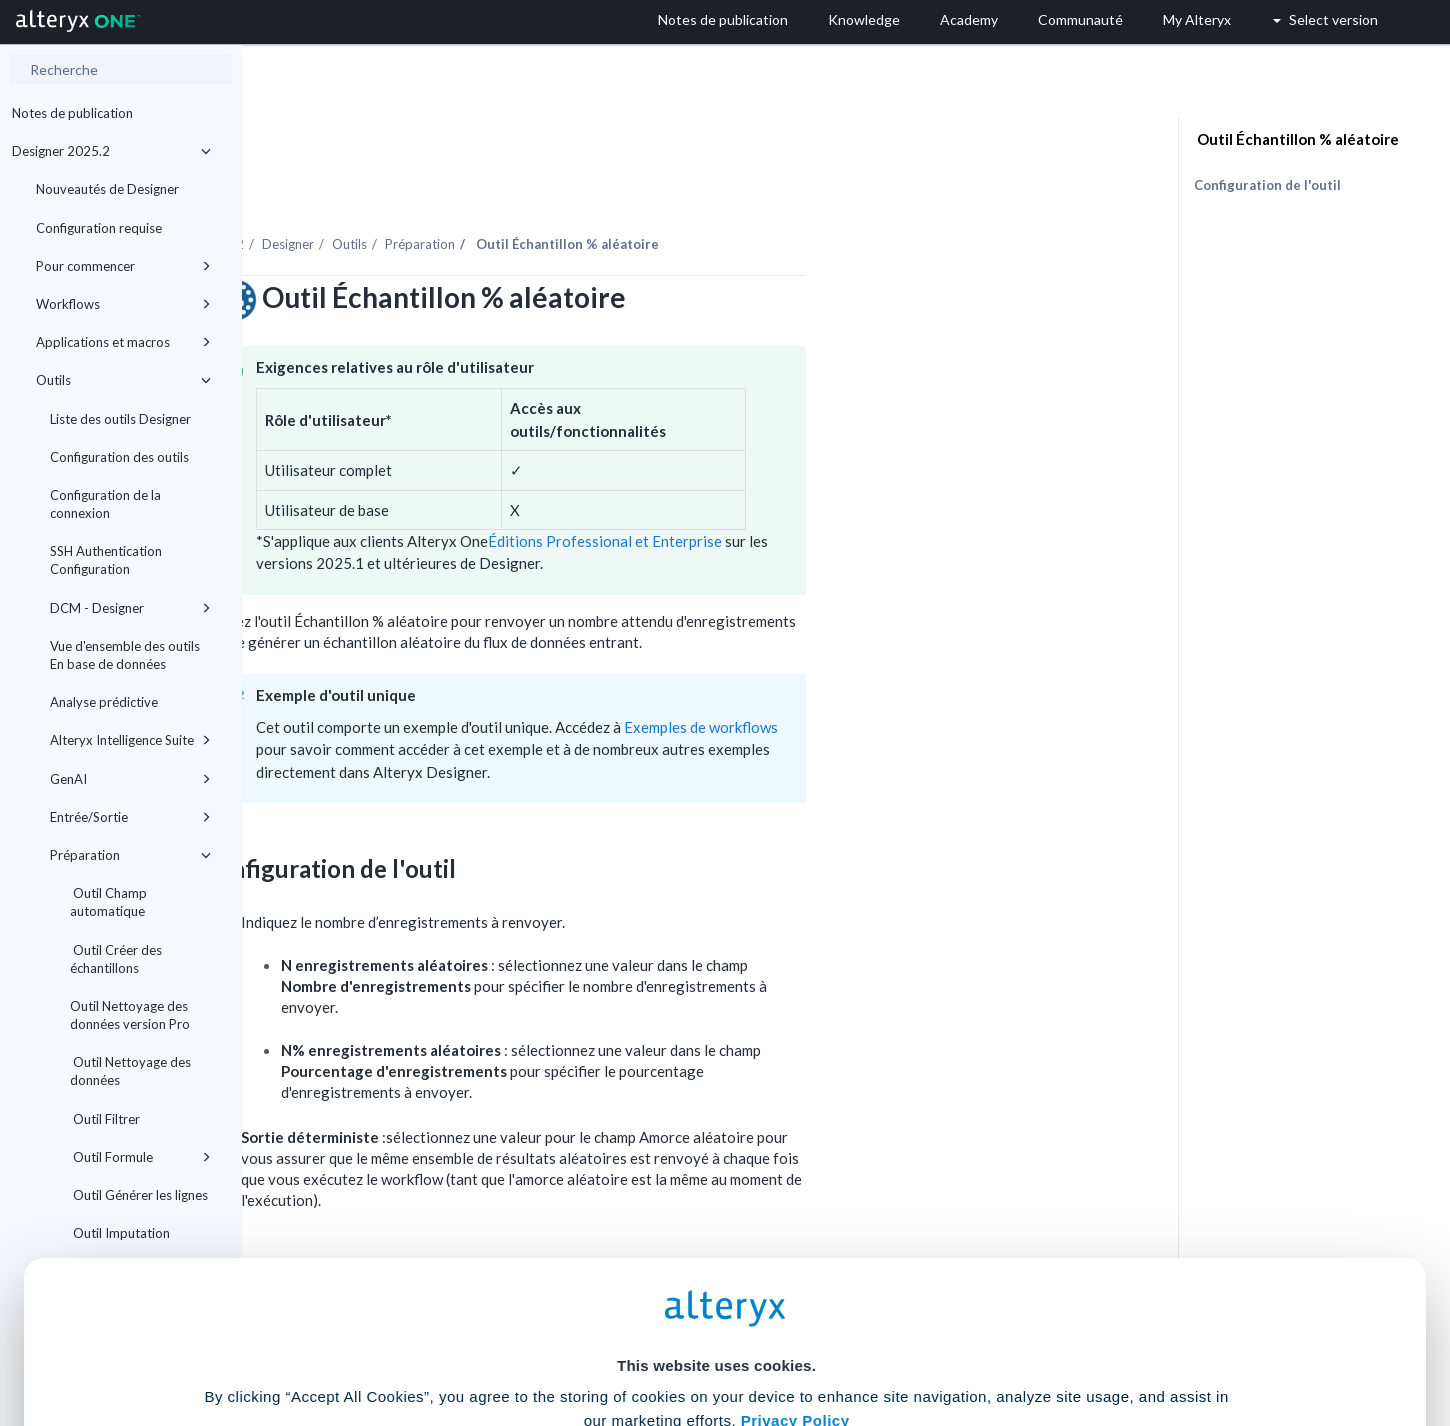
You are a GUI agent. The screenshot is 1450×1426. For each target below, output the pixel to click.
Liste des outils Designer (120, 419)
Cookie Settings (716, 1278)
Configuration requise (99, 228)
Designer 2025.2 (111, 151)
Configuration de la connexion (105, 504)
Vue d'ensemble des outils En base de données (125, 655)
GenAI (130, 779)
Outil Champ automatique (108, 902)
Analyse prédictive (104, 702)
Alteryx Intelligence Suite (130, 740)
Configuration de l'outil (1267, 185)
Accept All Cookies (573, 1337)
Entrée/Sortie (130, 817)
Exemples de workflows (943, 672)
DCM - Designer (130, 608)
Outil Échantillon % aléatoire (1296, 139)
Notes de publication (72, 113)
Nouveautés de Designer (107, 189)
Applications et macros (123, 342)
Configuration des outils (119, 457)
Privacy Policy (795, 1223)
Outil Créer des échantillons (116, 959)
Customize (878, 1337)
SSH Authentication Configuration (106, 560)
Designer (530, 189)
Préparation (130, 855)
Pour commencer (123, 266)
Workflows (123, 304)
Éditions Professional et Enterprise (847, 486)
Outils (123, 380)
